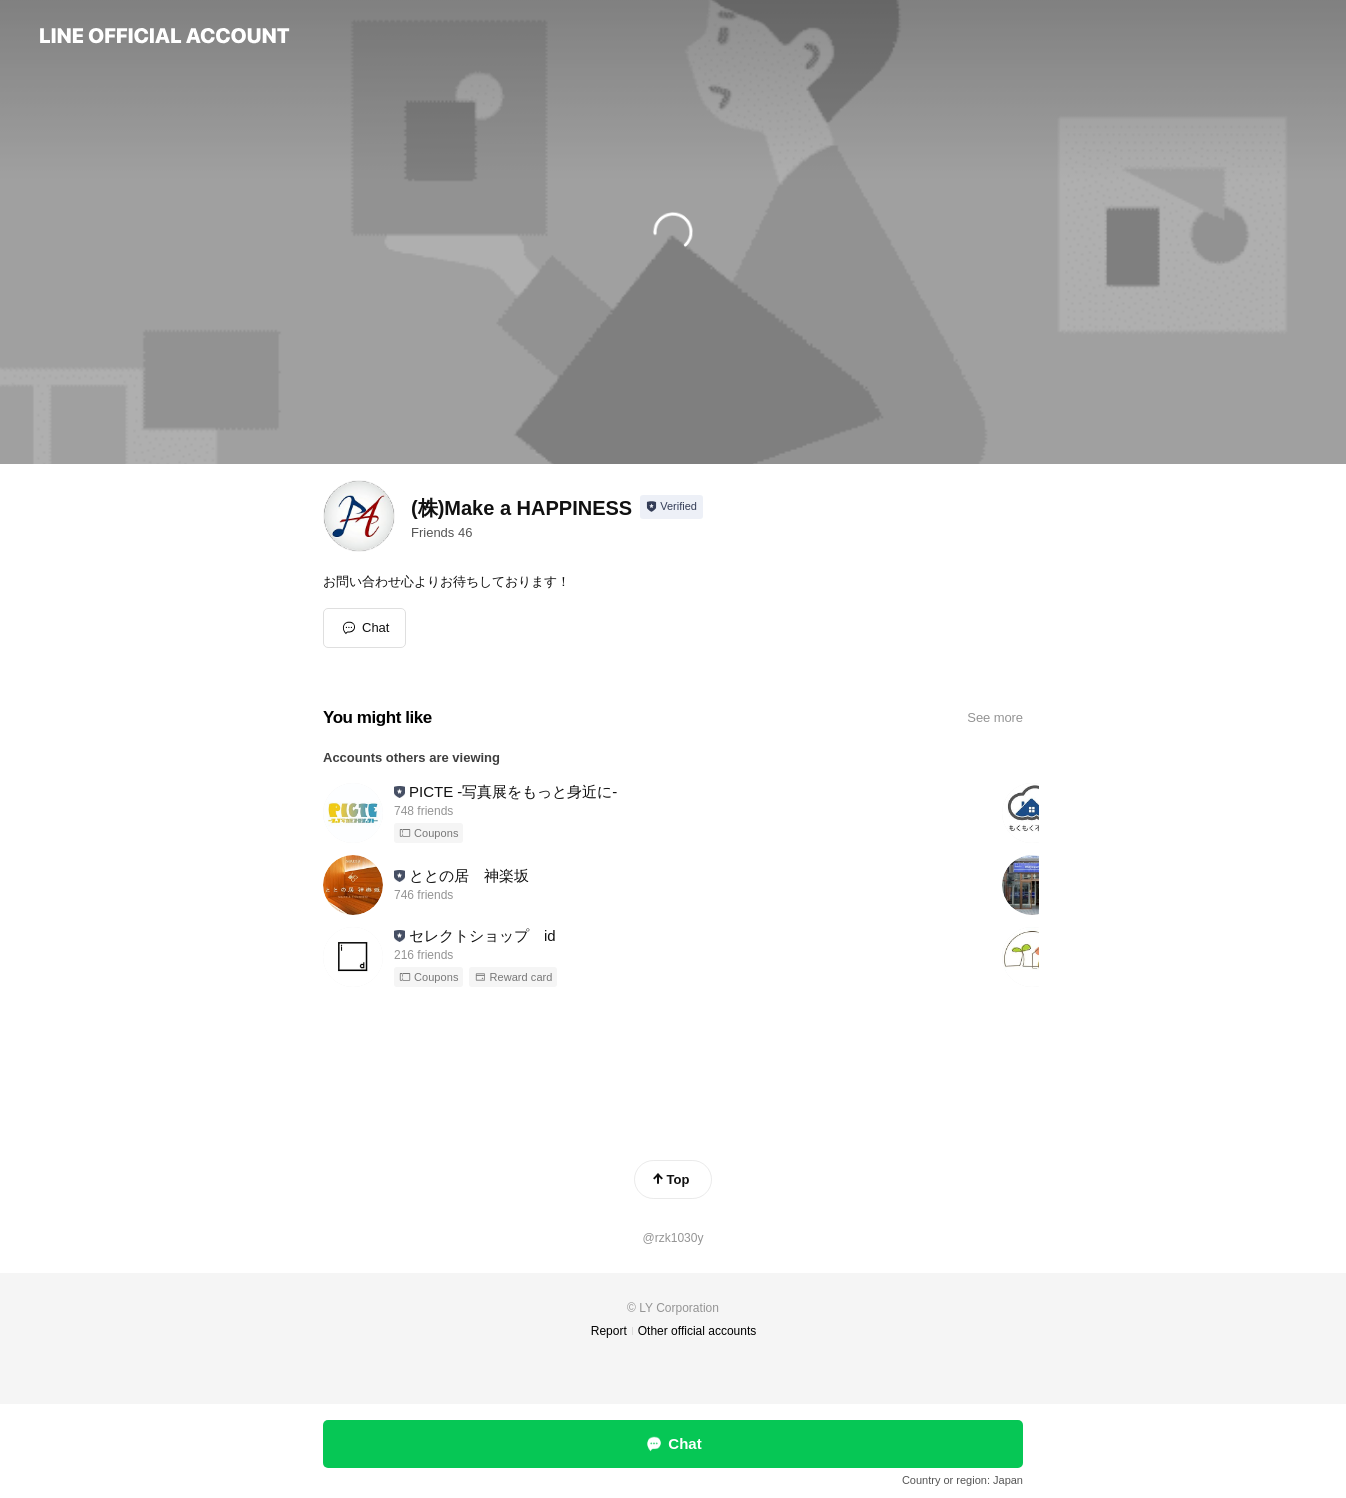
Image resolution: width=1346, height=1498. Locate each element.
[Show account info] (671, 507)
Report (609, 1331)
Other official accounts (697, 1331)
